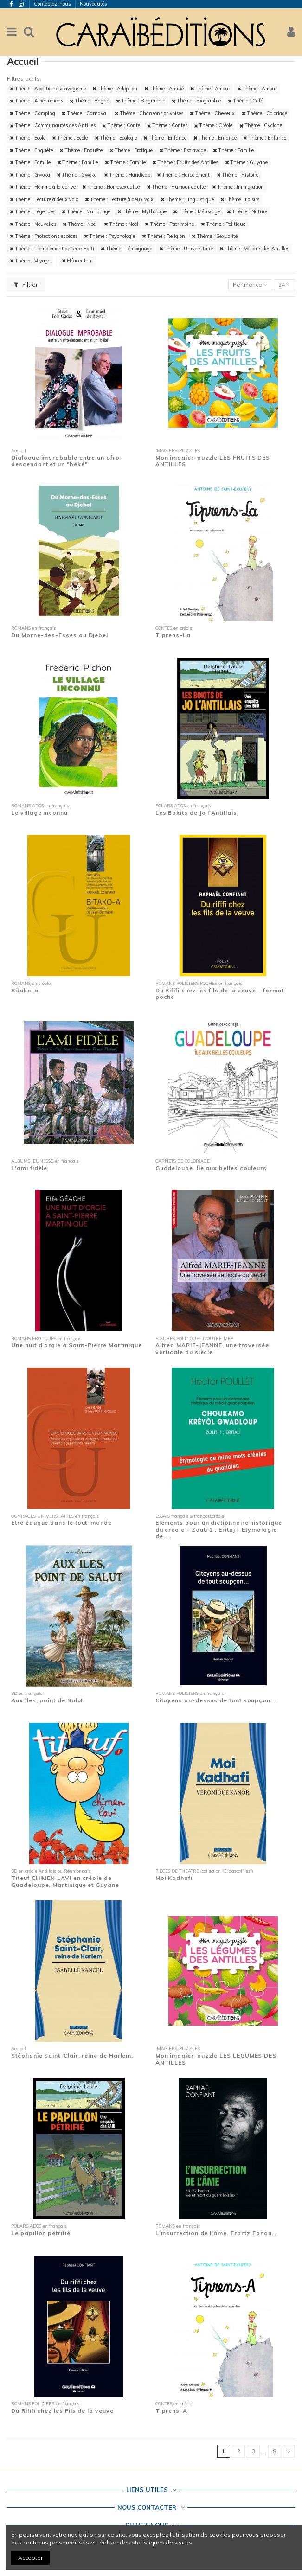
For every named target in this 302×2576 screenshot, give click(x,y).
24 (284, 284)
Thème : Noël (80, 224)
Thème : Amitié (164, 88)
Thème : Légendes (32, 211)
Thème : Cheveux (212, 113)
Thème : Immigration (238, 187)
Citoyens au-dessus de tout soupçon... (215, 1700)
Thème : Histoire (237, 175)
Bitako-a (25, 990)
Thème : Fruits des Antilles (185, 162)
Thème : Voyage (30, 260)
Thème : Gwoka (30, 175)
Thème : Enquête (31, 150)
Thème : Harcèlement (183, 175)
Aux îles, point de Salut (47, 1700)
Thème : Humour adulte (176, 187)
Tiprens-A (171, 2410)
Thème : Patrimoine (169, 224)
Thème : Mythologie (142, 211)
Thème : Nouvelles (33, 224)
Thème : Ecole (27, 137)
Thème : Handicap (127, 175)
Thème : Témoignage (126, 248)
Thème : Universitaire (186, 248)
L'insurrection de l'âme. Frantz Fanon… (215, 2233)
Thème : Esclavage (182, 150)
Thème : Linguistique (187, 199)
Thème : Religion (163, 236)
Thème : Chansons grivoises (149, 113)
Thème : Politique (223, 224)
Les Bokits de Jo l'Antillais (196, 812)
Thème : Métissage (196, 211)
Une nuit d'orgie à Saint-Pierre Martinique (76, 1345)
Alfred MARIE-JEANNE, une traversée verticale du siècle (212, 1348)
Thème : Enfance (164, 137)
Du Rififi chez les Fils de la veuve (62, 2410)
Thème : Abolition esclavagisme (48, 88)
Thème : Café (245, 100)
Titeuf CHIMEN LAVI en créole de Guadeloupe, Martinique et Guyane (65, 1881)
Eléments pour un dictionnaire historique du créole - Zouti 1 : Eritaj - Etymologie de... (218, 1529)
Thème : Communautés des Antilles (53, 125)
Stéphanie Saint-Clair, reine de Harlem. (72, 2055)
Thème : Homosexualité (111, 187)
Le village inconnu (39, 812)
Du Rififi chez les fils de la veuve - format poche (219, 993)
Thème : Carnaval (85, 113)
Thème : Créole (213, 125)
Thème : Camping (32, 113)
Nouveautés (93, 3)
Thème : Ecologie (116, 137)
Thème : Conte (121, 125)
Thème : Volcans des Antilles (254, 248)
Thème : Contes (167, 125)
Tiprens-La (173, 635)
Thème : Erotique (131, 150)
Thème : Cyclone (260, 125)
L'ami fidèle (29, 1167)
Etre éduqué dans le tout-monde (61, 1522)
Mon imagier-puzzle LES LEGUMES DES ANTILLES (215, 2058)
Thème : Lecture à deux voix (44, 199)
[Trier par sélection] (250, 285)
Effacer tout (77, 260)
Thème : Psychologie (109, 236)
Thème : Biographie (140, 100)
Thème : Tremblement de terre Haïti (52, 248)
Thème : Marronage (86, 211)
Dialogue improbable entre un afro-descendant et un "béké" (66, 460)
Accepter (30, 2557)
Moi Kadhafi (174, 1877)
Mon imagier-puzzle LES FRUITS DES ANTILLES (212, 460)
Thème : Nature (247, 211)
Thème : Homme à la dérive (43, 187)
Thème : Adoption (114, 88)
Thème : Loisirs (239, 199)
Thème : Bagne (89, 100)
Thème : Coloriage (264, 113)
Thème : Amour (210, 88)
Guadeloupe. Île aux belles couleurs (211, 1167)
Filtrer (26, 284)
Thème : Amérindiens (36, 100)
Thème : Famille (233, 150)
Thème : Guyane (246, 162)
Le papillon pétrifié (40, 2233)
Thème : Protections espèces (43, 236)
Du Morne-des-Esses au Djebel (59, 635)
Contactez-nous (53, 3)
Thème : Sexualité (215, 236)
